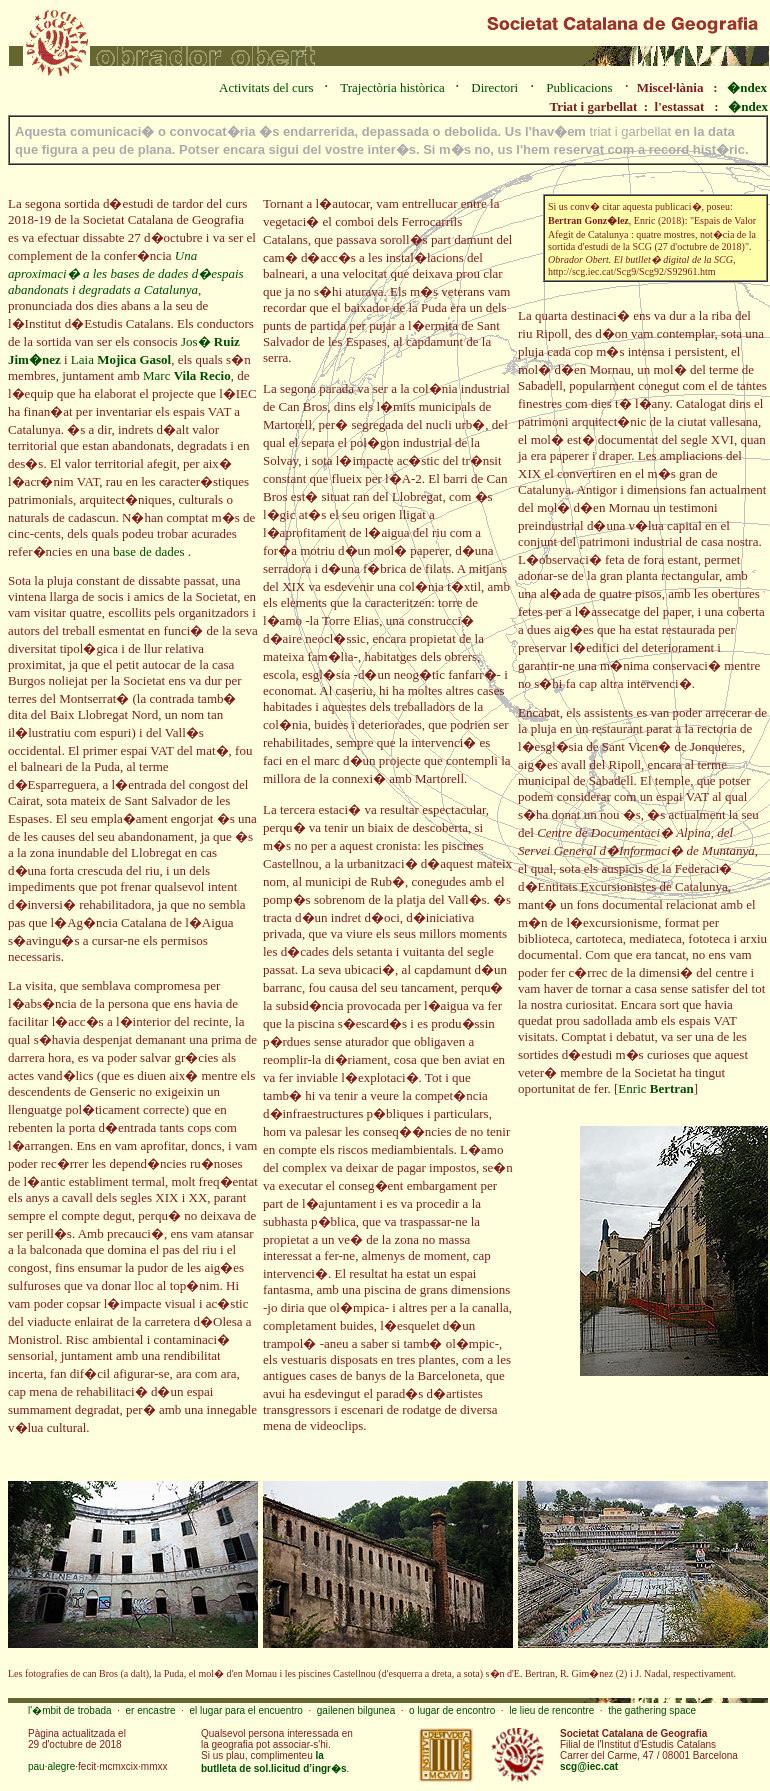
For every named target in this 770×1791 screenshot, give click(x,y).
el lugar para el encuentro (245, 1710)
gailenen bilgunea (356, 1710)
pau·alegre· (53, 1766)
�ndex (747, 87)
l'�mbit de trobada (70, 1710)
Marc (187, 375)
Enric (655, 1088)
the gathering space (652, 1710)
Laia (121, 359)
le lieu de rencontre (551, 1710)
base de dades (150, 551)
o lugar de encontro (452, 1710)
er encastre (151, 1710)
